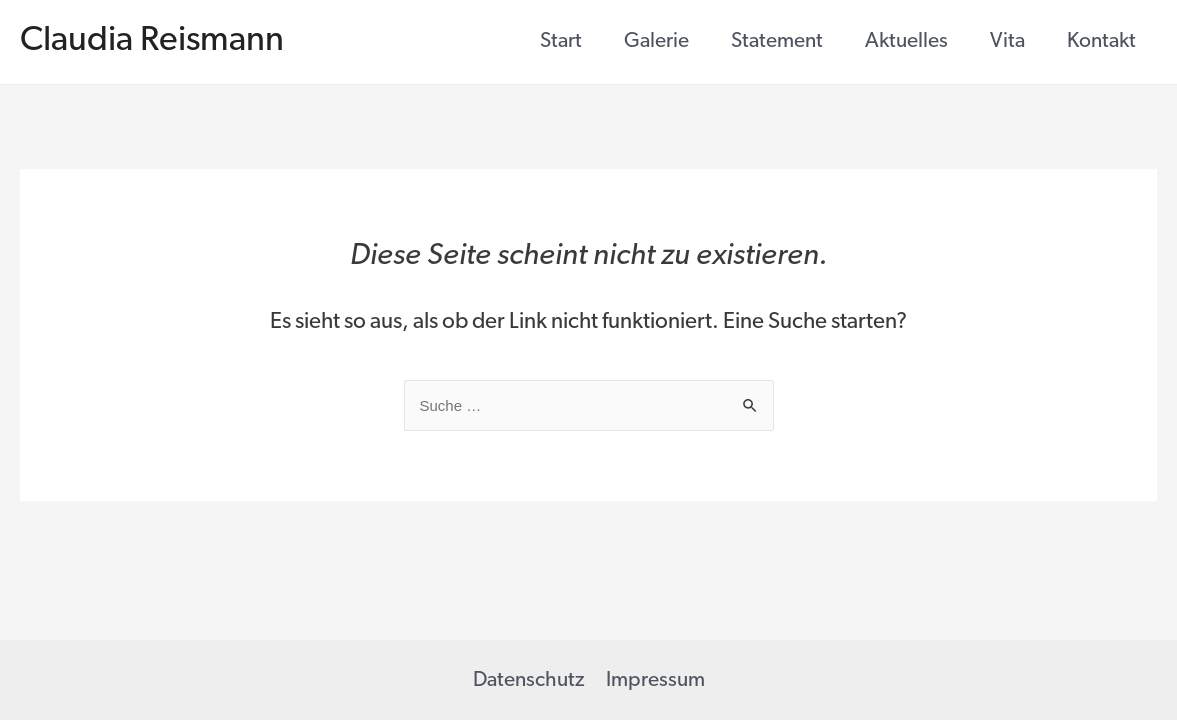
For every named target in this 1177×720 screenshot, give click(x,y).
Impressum (655, 680)
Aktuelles (906, 41)
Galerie (656, 41)
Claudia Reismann (152, 41)
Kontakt (1101, 41)
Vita (1007, 41)
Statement (777, 41)
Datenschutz (529, 680)
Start (561, 41)
